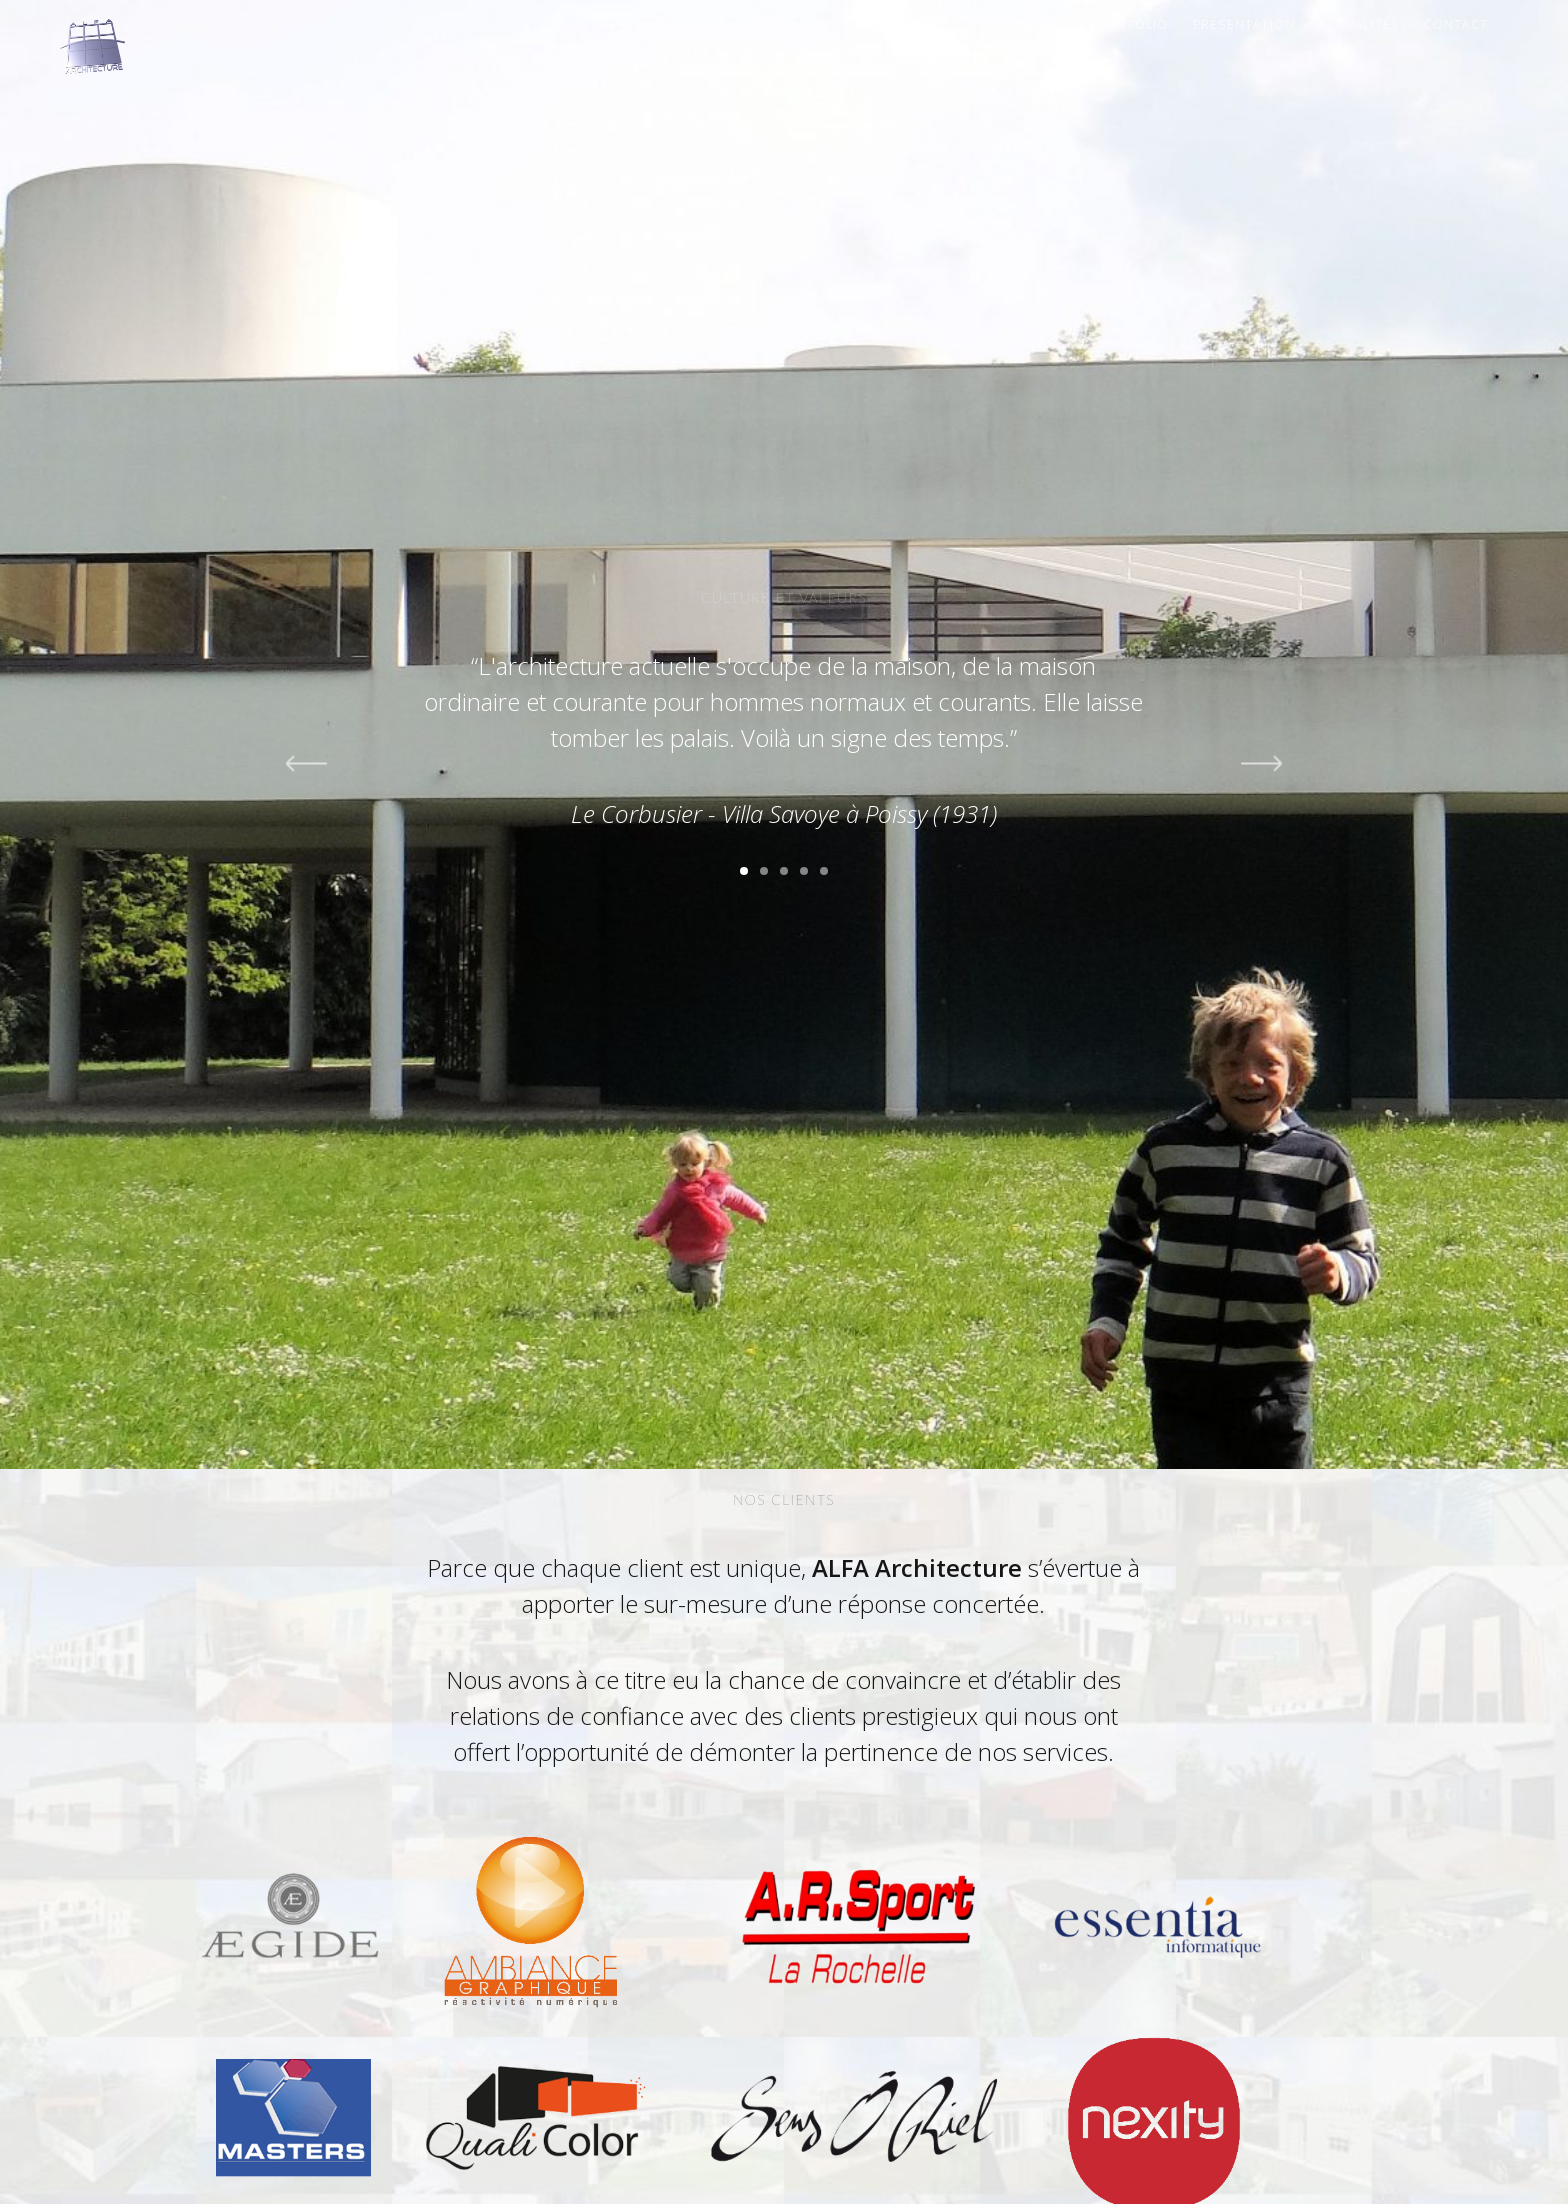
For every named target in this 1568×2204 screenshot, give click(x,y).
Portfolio (1130, 24)
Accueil (1038, 24)
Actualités (1359, 24)
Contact (1456, 24)
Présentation (1244, 24)
